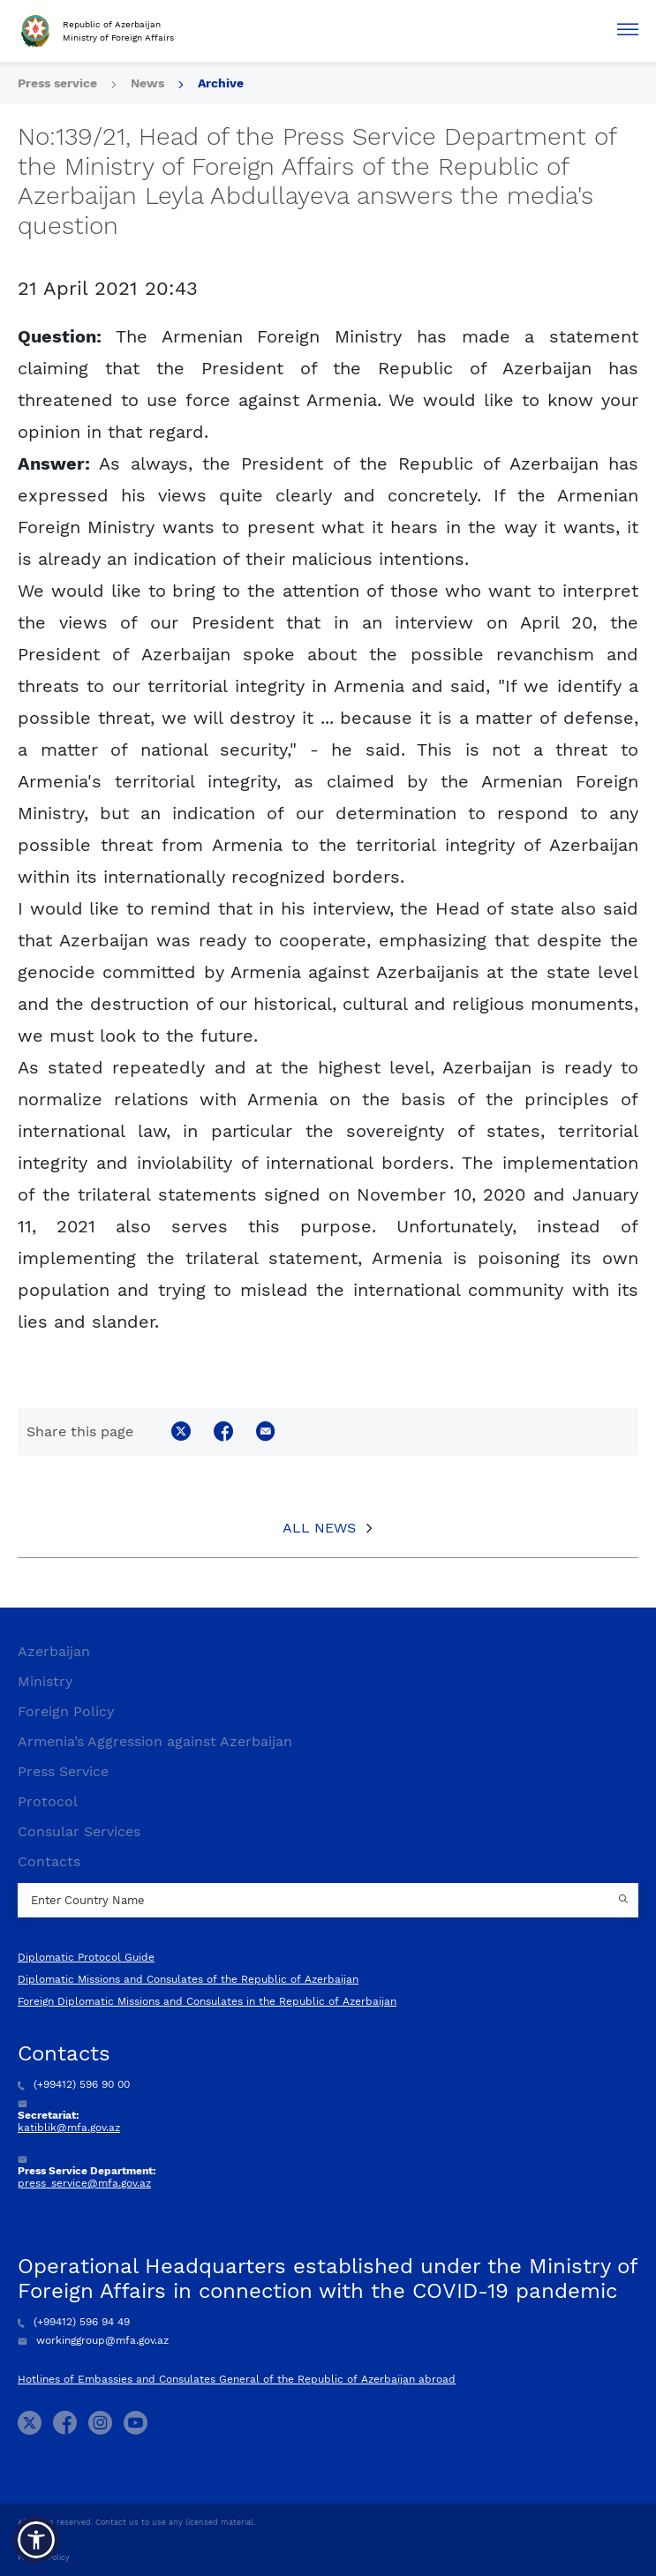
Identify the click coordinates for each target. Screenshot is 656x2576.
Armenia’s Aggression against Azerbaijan (155, 1741)
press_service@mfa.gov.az (84, 2183)
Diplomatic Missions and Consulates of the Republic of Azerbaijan (188, 1979)
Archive (221, 83)
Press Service (63, 1771)
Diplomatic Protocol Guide (86, 1957)
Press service (57, 83)
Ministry (45, 1681)
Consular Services (79, 1831)
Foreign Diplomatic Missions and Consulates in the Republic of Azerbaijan (207, 2001)
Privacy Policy (44, 2557)
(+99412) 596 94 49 (74, 2322)
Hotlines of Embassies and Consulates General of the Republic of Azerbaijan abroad (237, 2379)
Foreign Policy (66, 1711)
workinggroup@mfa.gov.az (93, 2340)
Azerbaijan (54, 1651)
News (147, 83)
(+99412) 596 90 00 (74, 2084)
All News (319, 1527)
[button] (36, 2539)
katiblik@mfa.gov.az (69, 2127)
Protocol (48, 1801)
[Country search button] (625, 1900)
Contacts (49, 1861)
